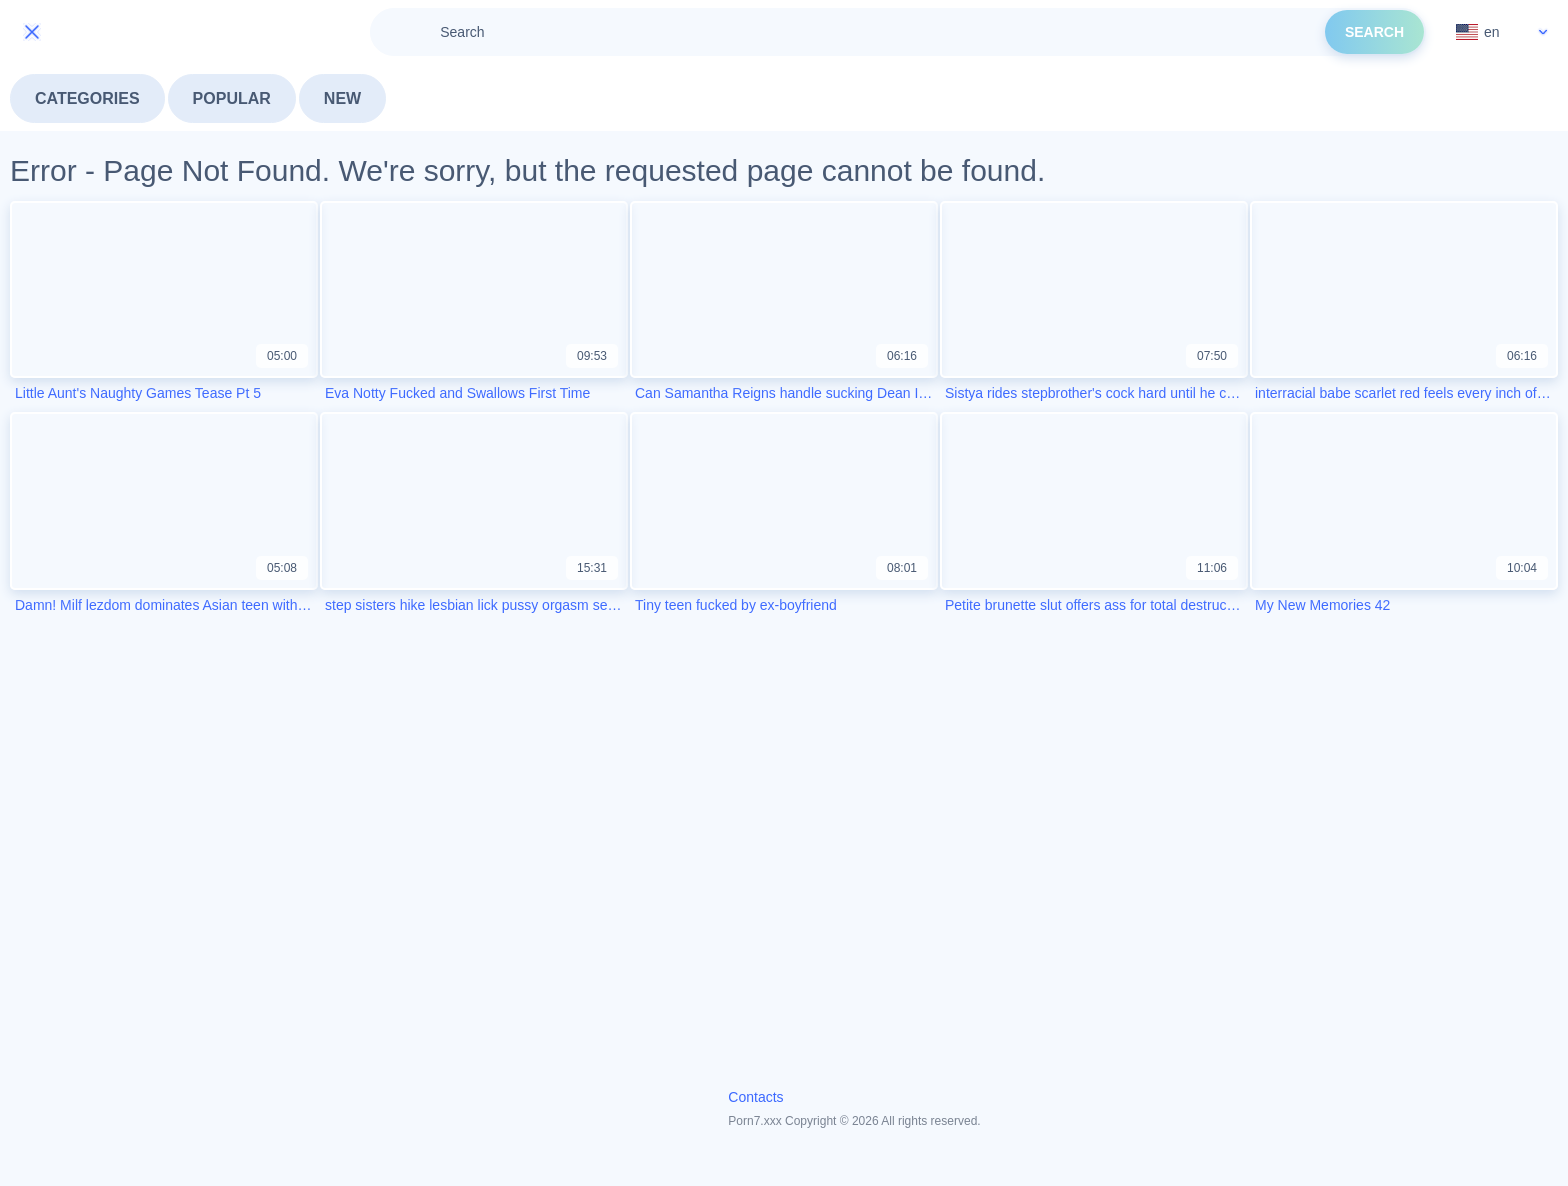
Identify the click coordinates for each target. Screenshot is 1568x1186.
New (342, 98)
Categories (87, 98)
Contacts (755, 1097)
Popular (232, 98)
